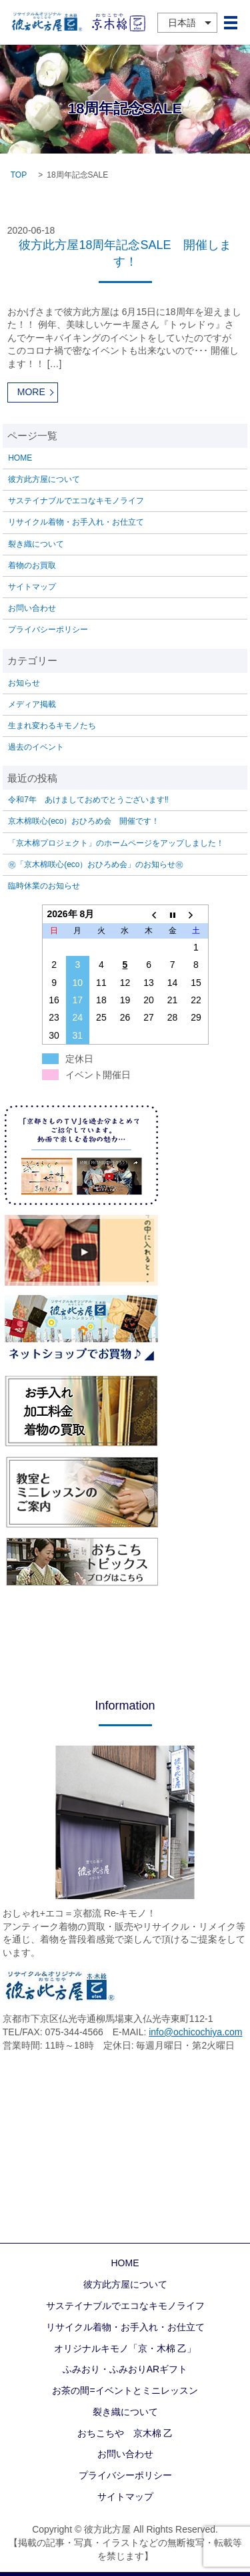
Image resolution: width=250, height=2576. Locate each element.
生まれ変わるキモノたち (52, 725)
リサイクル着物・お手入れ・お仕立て (76, 522)
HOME (20, 458)
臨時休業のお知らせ (44, 885)
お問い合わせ (32, 608)
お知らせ (24, 683)
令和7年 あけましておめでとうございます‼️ (88, 799)
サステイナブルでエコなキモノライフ (76, 500)
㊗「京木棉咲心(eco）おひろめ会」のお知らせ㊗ (95, 864)
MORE (31, 392)
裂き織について (36, 544)
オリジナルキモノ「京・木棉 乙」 (125, 2348)
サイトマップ (32, 586)
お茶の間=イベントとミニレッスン (124, 2390)
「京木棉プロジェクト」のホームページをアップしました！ (116, 843)
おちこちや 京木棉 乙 (125, 2433)
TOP (19, 175)
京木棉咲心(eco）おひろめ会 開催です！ (83, 821)
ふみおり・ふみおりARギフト (125, 2369)
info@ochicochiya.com (195, 2032)
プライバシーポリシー (48, 629)
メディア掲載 (32, 704)
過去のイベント (36, 747)
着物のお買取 (32, 565)
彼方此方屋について (44, 479)
